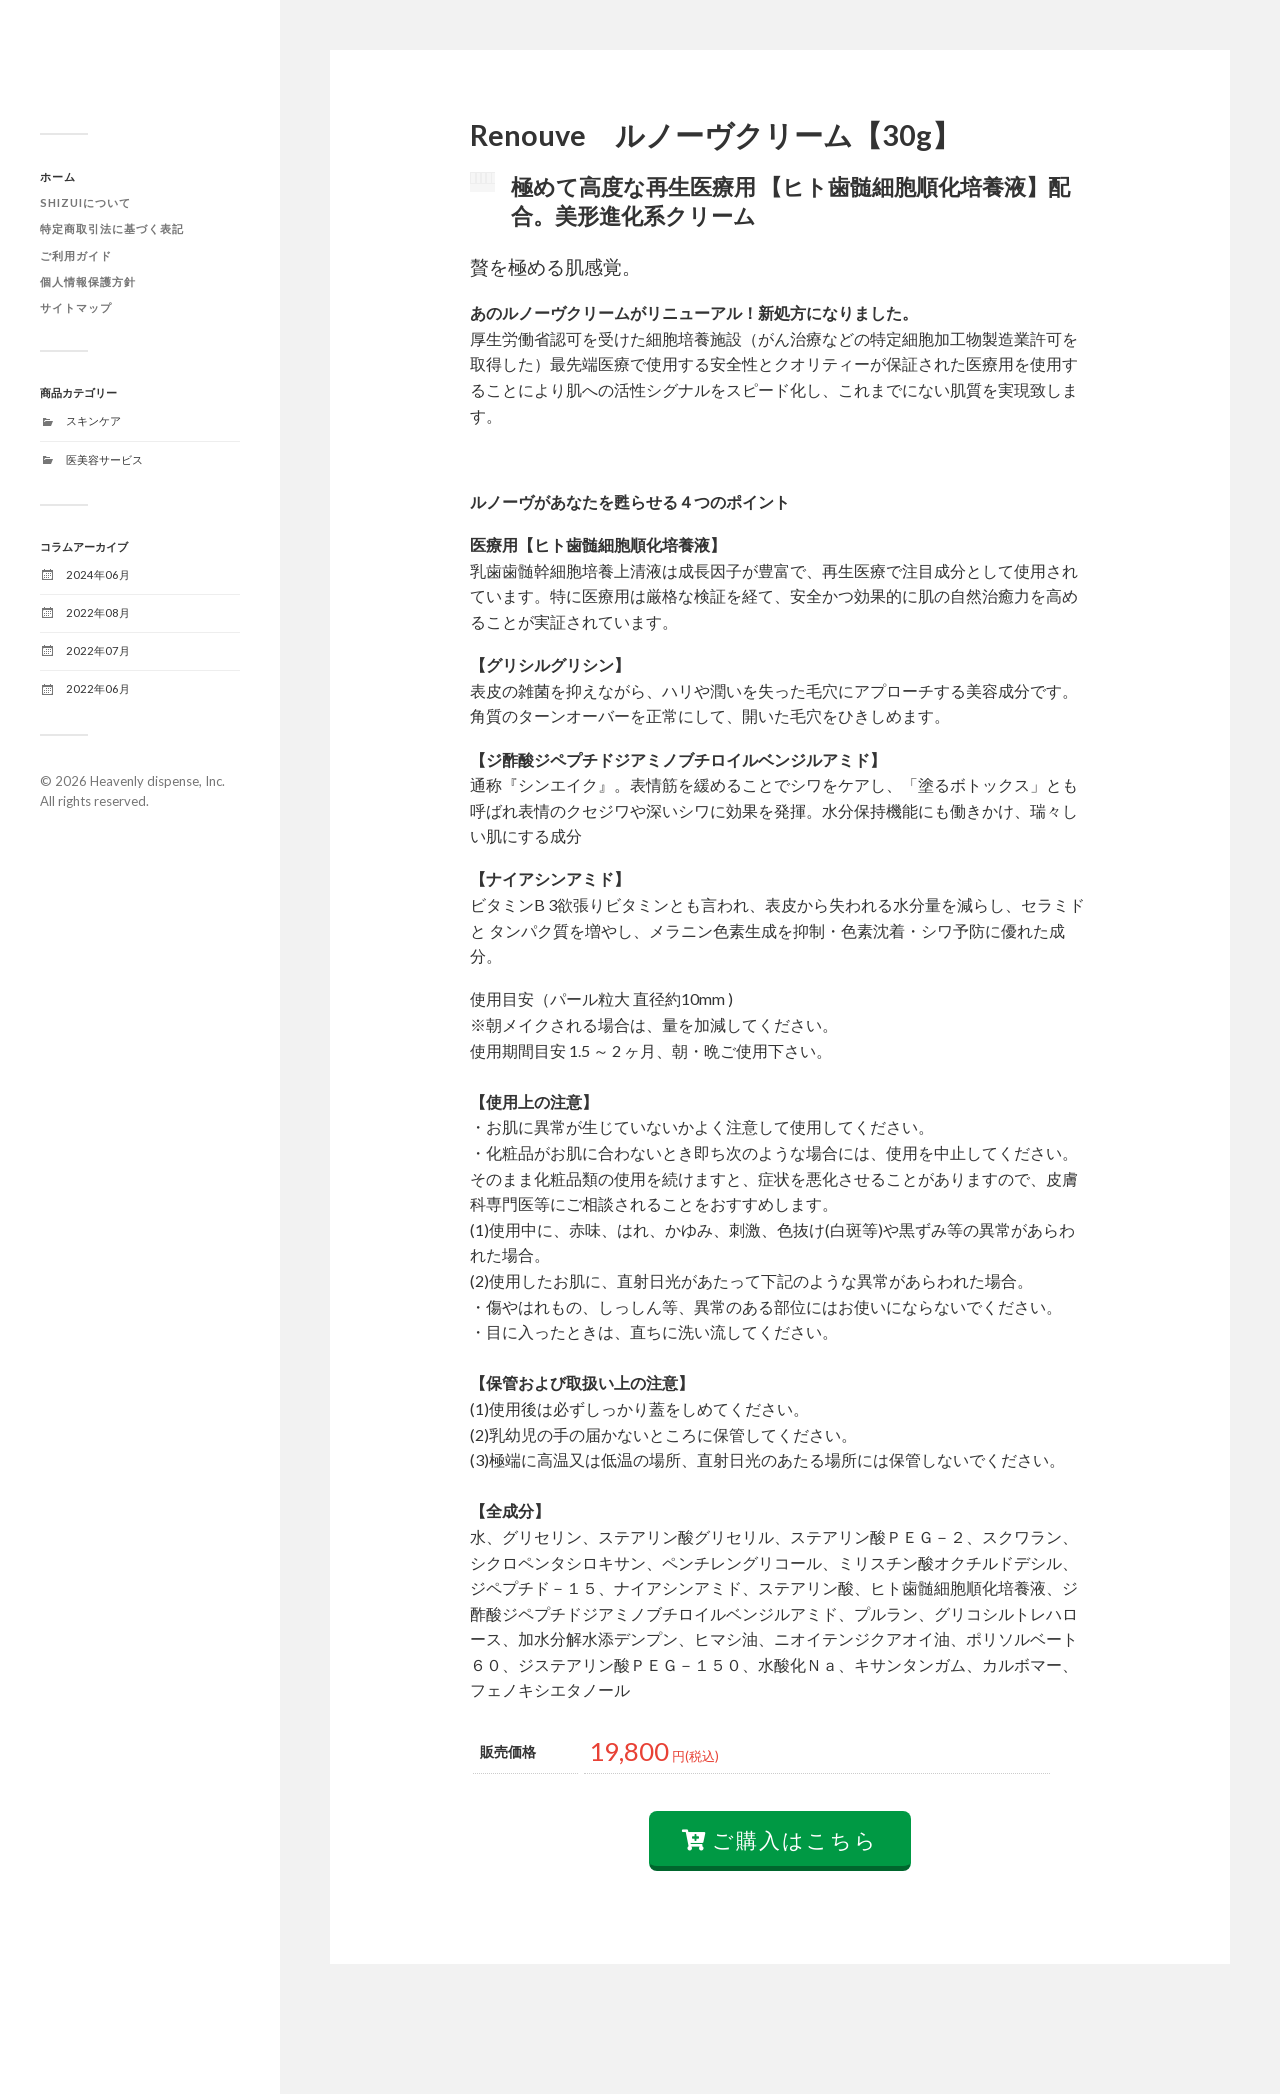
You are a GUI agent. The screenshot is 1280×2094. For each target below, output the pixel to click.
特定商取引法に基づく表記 (112, 228)
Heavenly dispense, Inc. (157, 781)
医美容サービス (104, 459)
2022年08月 (98, 612)
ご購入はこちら (780, 1919)
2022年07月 (98, 650)
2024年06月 (98, 574)
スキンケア (93, 420)
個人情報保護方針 (88, 281)
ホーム (58, 176)
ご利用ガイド (76, 255)
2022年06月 (98, 688)
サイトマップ (76, 307)
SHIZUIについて (85, 202)
